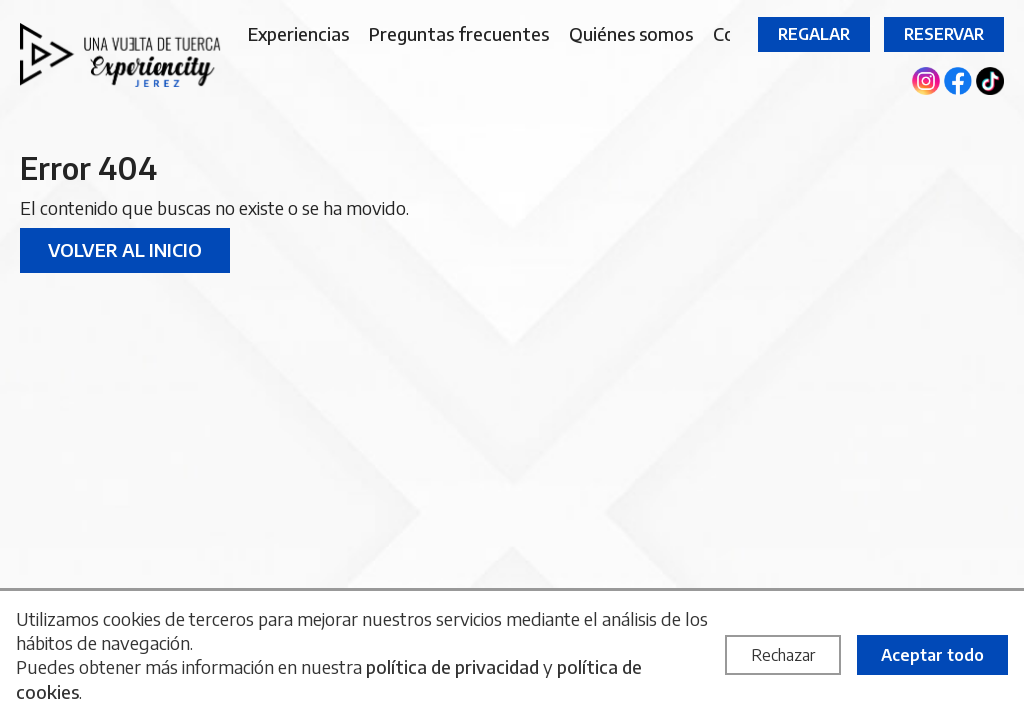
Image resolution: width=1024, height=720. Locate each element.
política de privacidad (452, 666)
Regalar (814, 34)
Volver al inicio (125, 249)
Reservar (944, 34)
